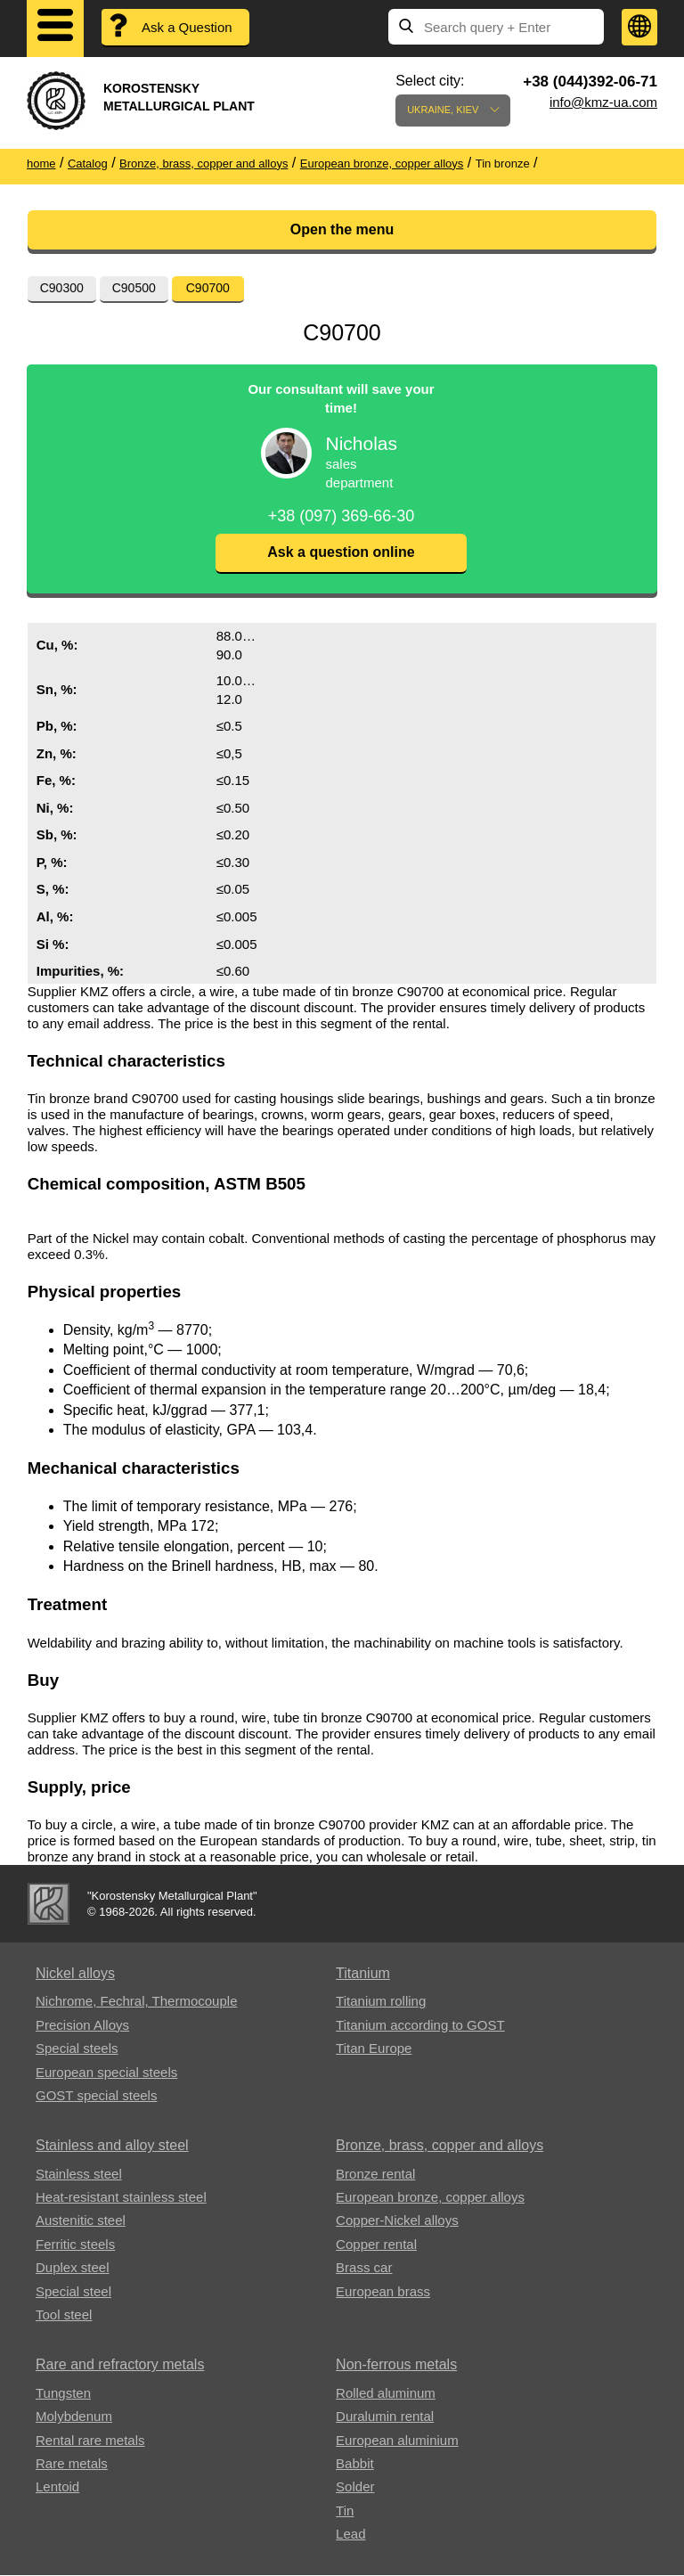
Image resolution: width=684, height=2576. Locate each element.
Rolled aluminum (386, 2393)
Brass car (364, 2268)
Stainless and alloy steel (112, 2146)
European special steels (106, 2073)
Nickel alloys (75, 1974)
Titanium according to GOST (420, 2025)
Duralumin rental (385, 2417)
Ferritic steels (75, 2245)
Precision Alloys (82, 2025)
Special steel (73, 2292)
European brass (383, 2292)
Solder (355, 2487)
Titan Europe (373, 2049)
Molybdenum (74, 2417)
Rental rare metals (90, 2441)
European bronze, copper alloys (430, 2197)
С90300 (62, 288)
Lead (350, 2534)
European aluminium (397, 2441)
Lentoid (57, 2487)
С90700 (208, 288)
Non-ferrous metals (396, 2365)
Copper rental (376, 2245)
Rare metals (72, 2464)
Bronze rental (375, 2174)
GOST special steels (96, 2096)
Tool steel (64, 2315)
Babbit (355, 2464)
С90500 (134, 288)
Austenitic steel (81, 2220)
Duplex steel (73, 2268)
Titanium (363, 1974)
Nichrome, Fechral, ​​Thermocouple (136, 2001)
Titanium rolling (381, 2001)
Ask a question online (340, 552)
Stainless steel (79, 2174)
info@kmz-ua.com (603, 102)
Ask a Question (187, 27)
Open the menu (342, 229)
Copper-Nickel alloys (397, 2220)
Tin (345, 2511)
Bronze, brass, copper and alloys (439, 2146)
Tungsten (63, 2393)
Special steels (77, 2049)
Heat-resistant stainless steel (121, 2197)
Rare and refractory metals (120, 2365)
